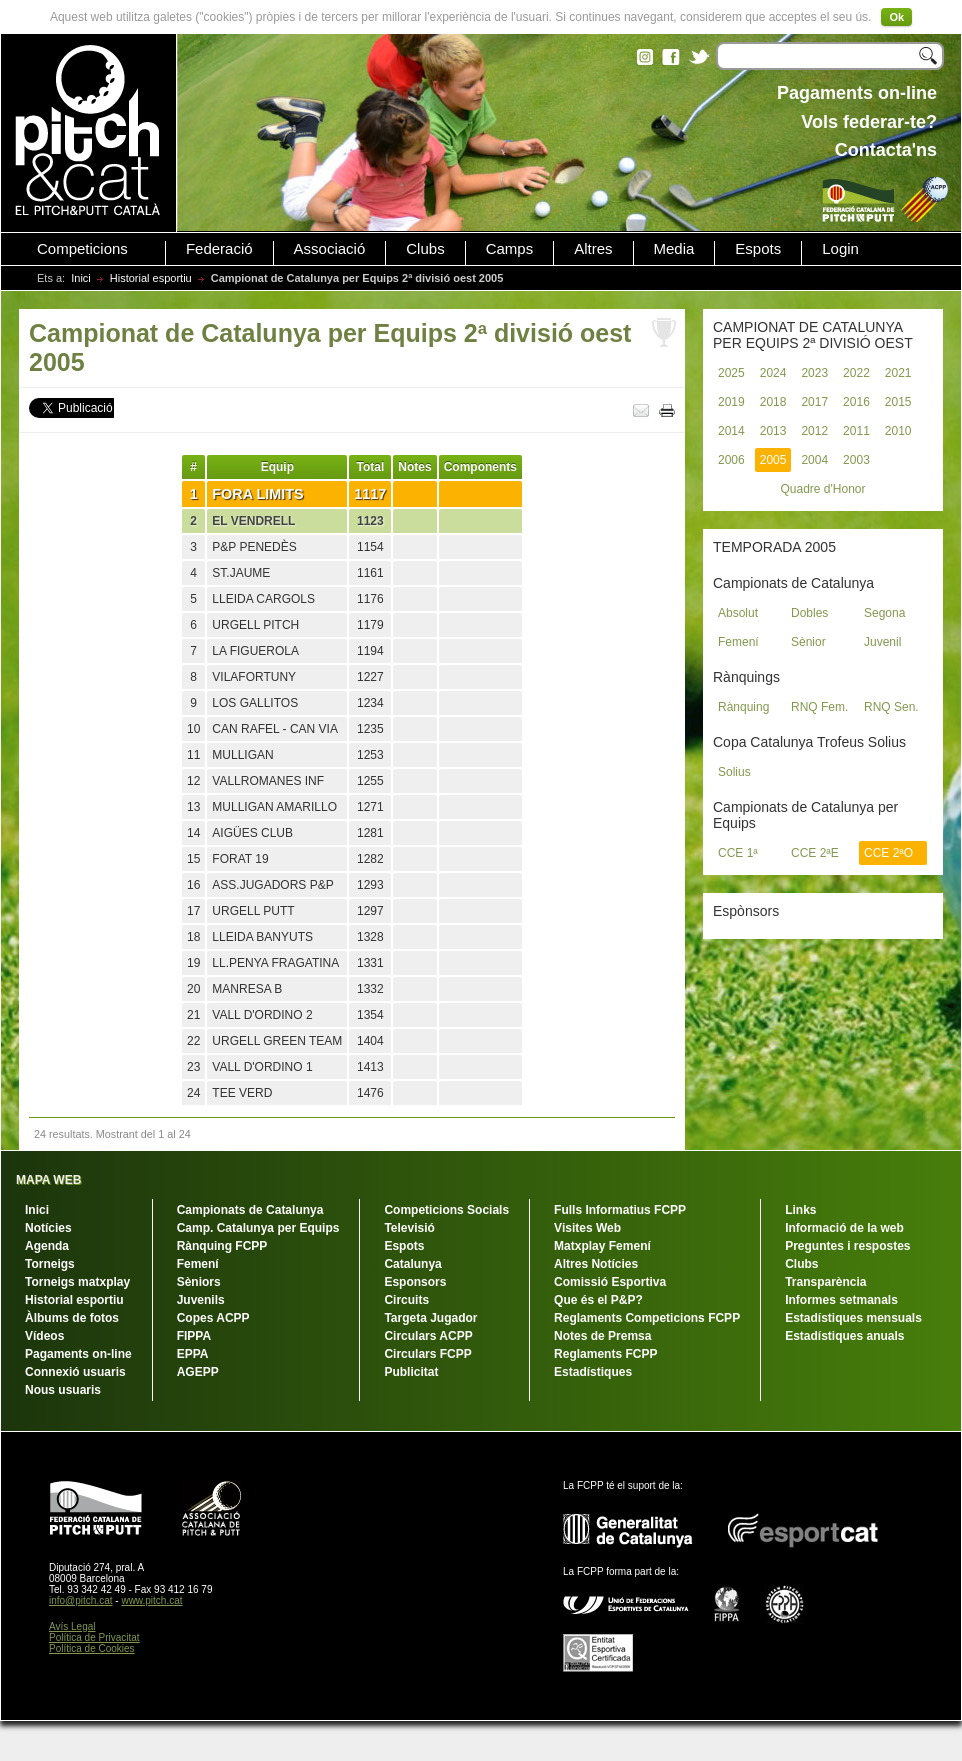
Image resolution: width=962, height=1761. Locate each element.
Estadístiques (593, 1372)
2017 (814, 402)
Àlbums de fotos (72, 1318)
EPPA (193, 1354)
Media (674, 249)
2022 (856, 373)
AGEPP (198, 1372)
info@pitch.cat (81, 1600)
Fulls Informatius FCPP (620, 1210)
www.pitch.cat (151, 1600)
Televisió (409, 1228)
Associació (330, 249)
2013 (773, 431)
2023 (814, 373)
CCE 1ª (738, 853)
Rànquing (743, 707)
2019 (731, 402)
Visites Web (587, 1228)
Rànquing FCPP (222, 1246)
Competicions (82, 249)
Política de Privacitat (94, 1637)
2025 (731, 373)
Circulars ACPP (428, 1336)
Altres (593, 249)
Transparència (825, 1282)
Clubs (425, 249)
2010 (898, 431)
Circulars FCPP (427, 1354)
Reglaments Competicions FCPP (647, 1318)
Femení (738, 642)
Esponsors (415, 1282)
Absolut (738, 613)
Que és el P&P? (598, 1300)
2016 (856, 402)
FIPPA (194, 1336)
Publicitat (411, 1372)
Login (840, 249)
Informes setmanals (841, 1300)
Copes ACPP (213, 1318)
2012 (814, 431)
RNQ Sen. (891, 707)
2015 (898, 402)
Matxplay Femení (602, 1246)
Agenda (47, 1246)
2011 (856, 431)
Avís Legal (72, 1626)
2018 (773, 402)
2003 (856, 460)
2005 (773, 460)
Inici (81, 278)
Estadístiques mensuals (853, 1318)
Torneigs (50, 1264)
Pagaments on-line (78, 1354)
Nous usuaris (63, 1390)
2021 (898, 373)
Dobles (809, 613)
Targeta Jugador (430, 1318)
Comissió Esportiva (610, 1282)
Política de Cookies (92, 1648)
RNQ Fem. (819, 707)
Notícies (48, 1228)
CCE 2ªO (888, 853)
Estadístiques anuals (844, 1336)
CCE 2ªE (815, 853)
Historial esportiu (151, 278)
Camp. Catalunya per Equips (258, 1228)
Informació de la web (844, 1228)
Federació (219, 249)
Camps (510, 249)
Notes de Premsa (602, 1336)
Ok (896, 17)
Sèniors (199, 1282)
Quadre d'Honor (822, 489)
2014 (731, 431)
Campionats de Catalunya (250, 1210)
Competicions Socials (446, 1210)
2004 (814, 460)
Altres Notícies (596, 1264)
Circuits (406, 1300)
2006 (731, 460)
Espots (758, 249)
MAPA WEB (48, 1180)
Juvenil (882, 642)
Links (800, 1210)
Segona (884, 613)
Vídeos (44, 1336)
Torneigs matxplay (77, 1282)
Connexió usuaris (75, 1372)
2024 (773, 373)
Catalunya (412, 1264)
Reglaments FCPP (605, 1354)
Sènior (808, 642)
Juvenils (201, 1300)
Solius (734, 772)
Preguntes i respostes (847, 1246)
